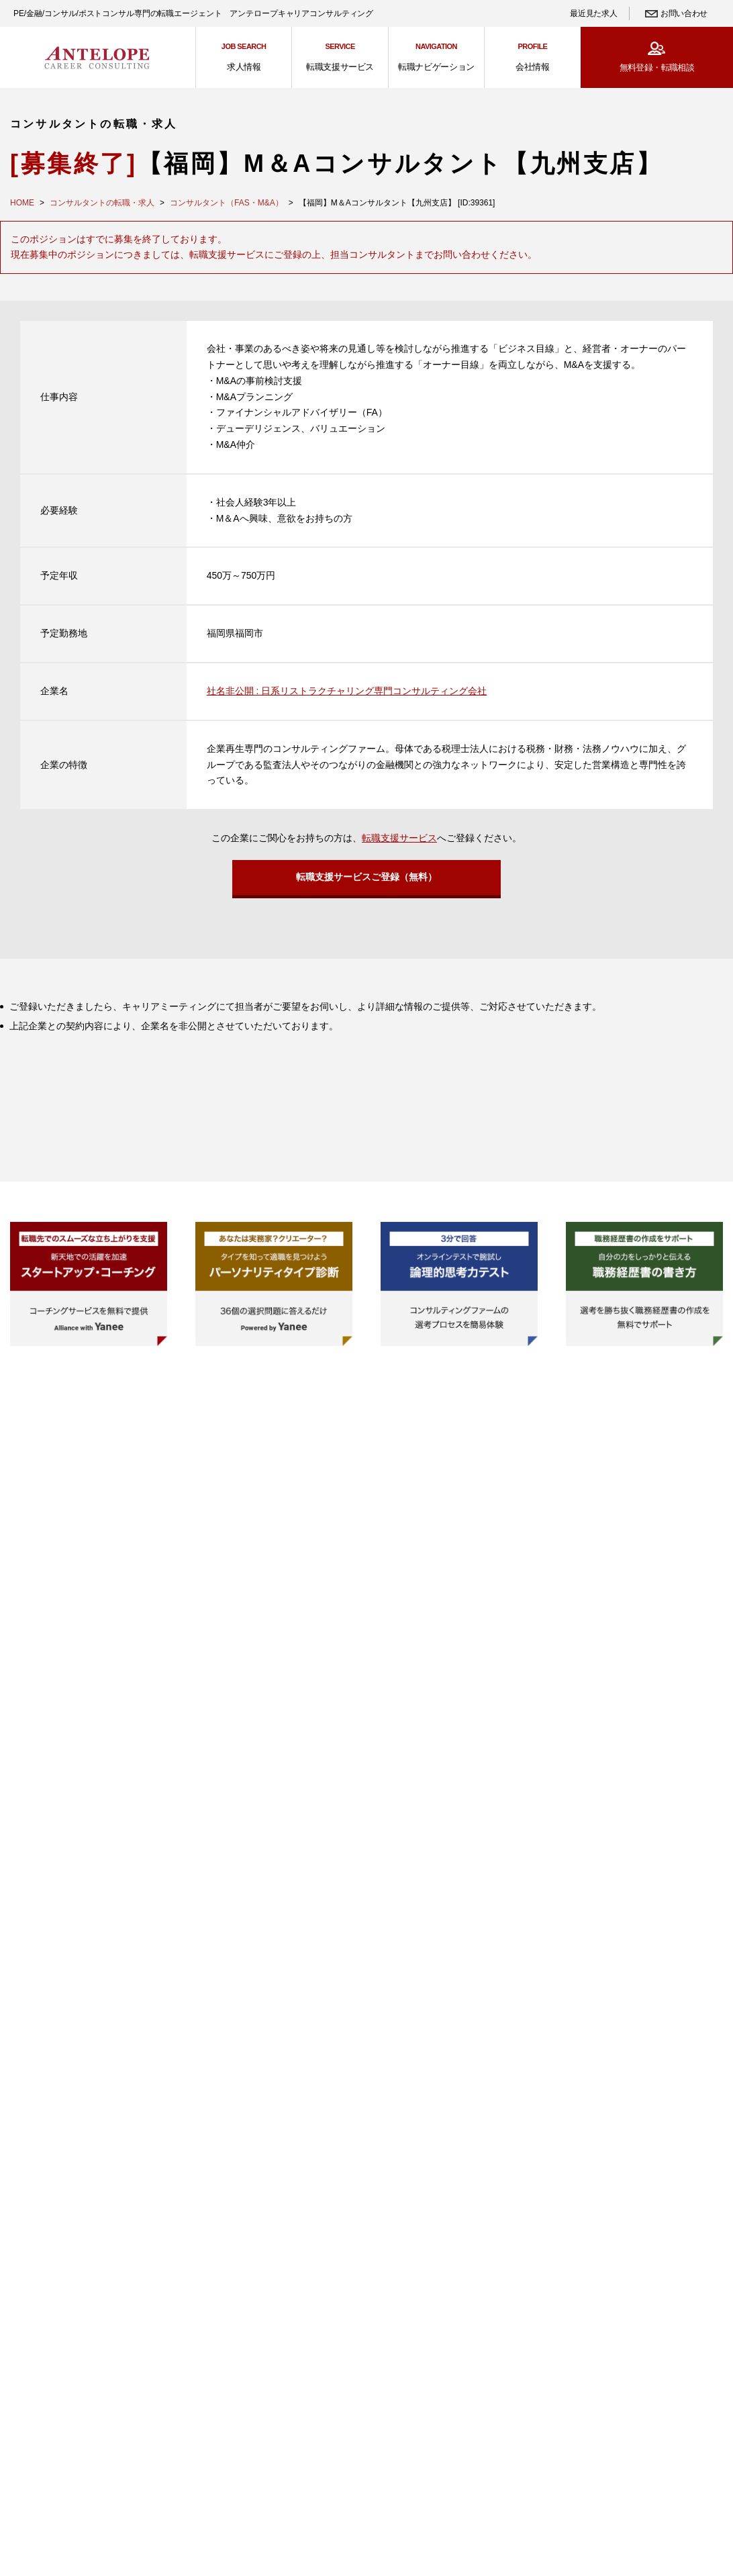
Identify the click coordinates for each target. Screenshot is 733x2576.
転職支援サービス (399, 837)
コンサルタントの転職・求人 (102, 202)
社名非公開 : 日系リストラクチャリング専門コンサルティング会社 (347, 690)
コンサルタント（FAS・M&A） (226, 202)
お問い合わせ (684, 13)
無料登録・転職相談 (657, 67)
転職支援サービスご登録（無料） (366, 880)
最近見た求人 (593, 13)
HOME (22, 202)
